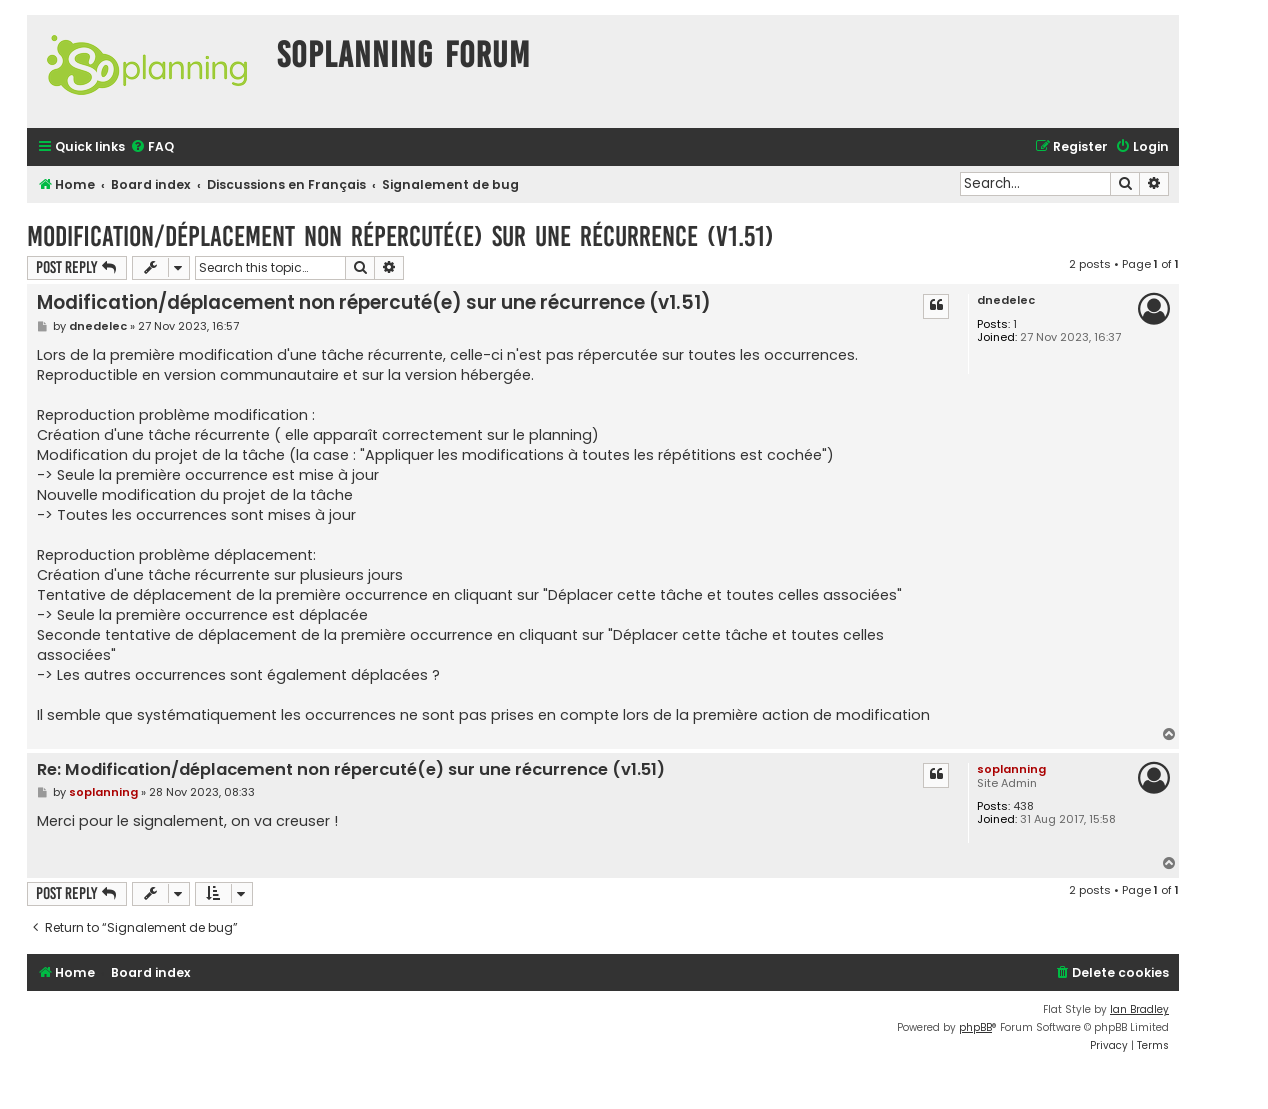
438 (1023, 806)
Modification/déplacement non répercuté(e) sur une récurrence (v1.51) (400, 236)
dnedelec (1006, 300)
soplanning (1011, 769)
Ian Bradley (1139, 1009)
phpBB (975, 1027)
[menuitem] (152, 147)
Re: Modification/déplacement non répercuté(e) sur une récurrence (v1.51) (351, 770)
